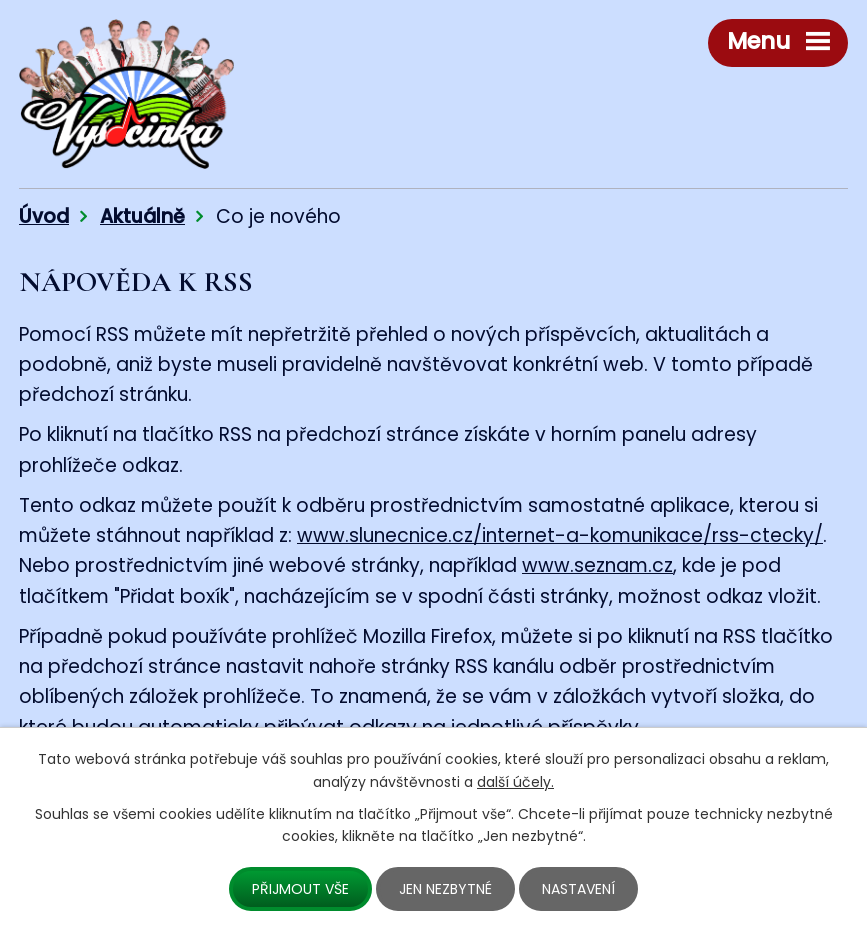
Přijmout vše (300, 889)
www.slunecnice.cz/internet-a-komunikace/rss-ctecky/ (560, 535)
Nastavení (578, 889)
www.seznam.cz (597, 565)
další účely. (515, 782)
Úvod (44, 216)
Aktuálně (142, 216)
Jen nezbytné (445, 889)
